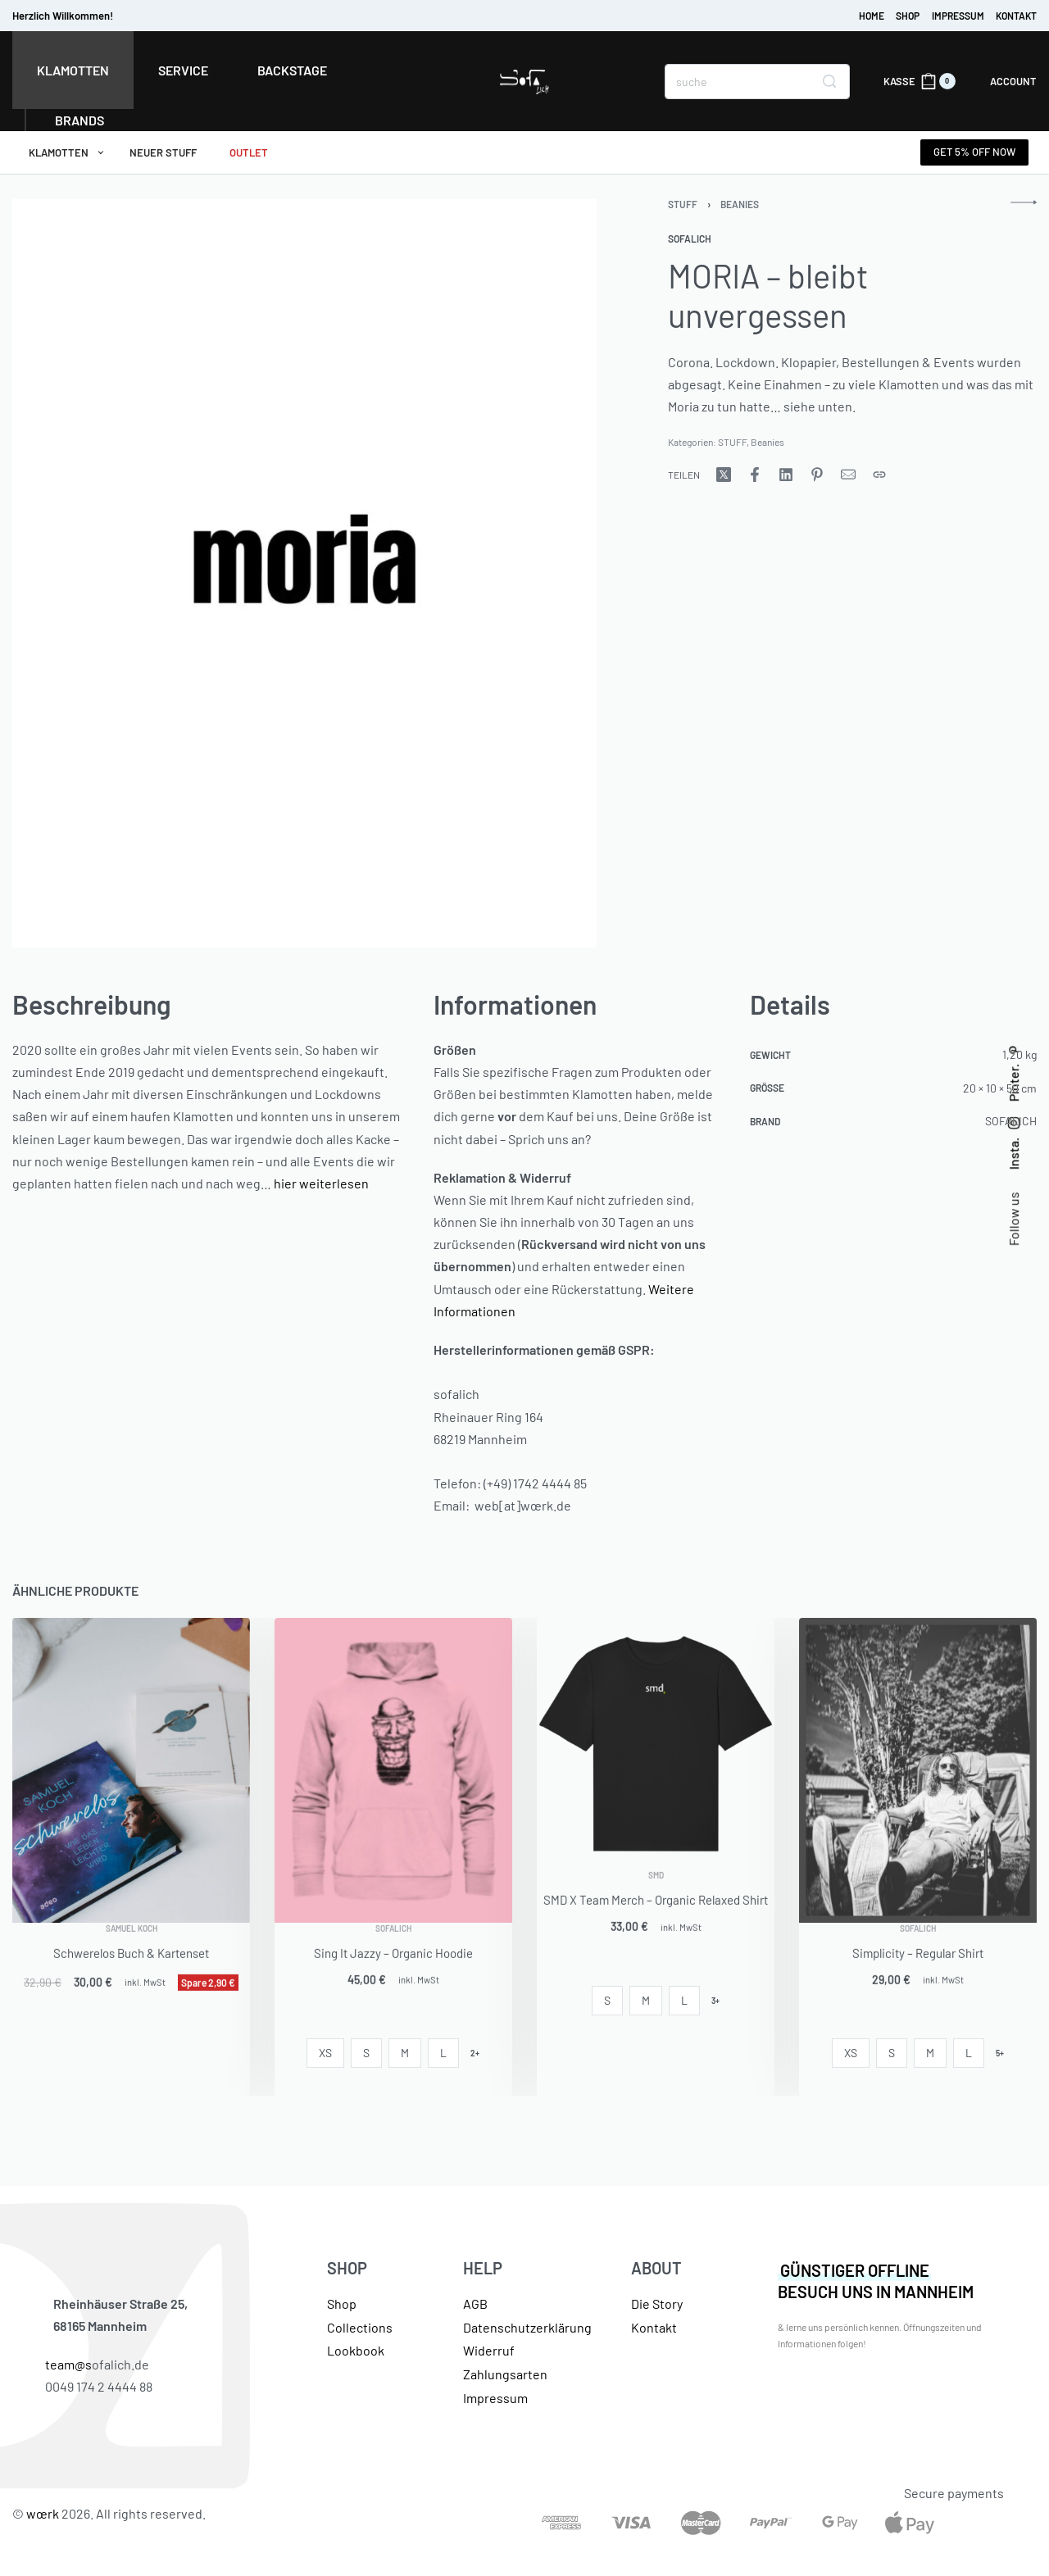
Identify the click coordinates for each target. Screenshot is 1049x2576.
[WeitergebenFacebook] (754, 474)
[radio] (325, 2053)
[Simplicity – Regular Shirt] (918, 1770)
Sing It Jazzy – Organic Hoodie (393, 1976)
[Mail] (848, 474)
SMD (656, 1898)
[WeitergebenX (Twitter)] (723, 474)
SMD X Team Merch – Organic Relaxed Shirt (655, 1922)
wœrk (42, 2513)
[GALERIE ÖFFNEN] (304, 573)
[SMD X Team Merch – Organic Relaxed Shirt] (655, 1744)
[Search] (829, 81)
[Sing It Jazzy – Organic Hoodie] (393, 1770)
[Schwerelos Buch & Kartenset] (131, 1770)
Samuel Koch (131, 1951)
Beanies (739, 204)
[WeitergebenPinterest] (817, 474)
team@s (68, 2364)
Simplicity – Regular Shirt (917, 1976)
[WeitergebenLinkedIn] (786, 474)
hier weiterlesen (321, 1183)
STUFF (682, 204)
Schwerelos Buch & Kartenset (131, 1976)
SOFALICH (393, 1951)
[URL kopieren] (879, 474)
